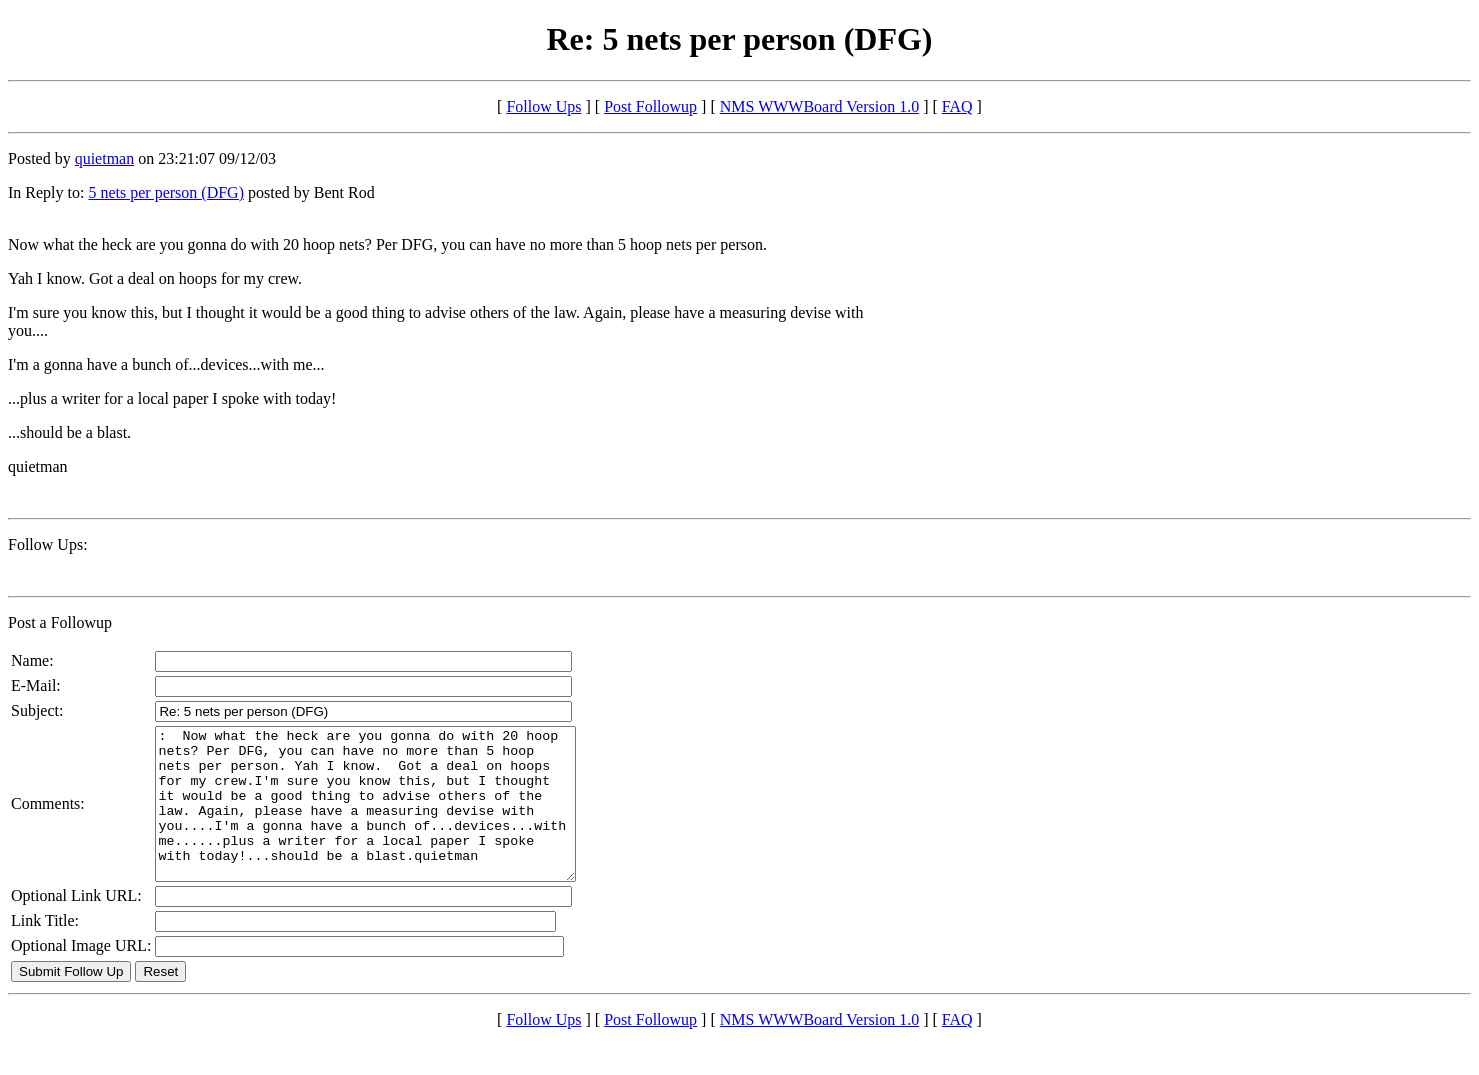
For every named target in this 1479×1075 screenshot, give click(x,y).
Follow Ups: (48, 544)
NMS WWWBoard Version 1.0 (819, 106)
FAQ (957, 106)
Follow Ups (543, 106)
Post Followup (650, 106)
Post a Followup (60, 622)
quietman (105, 158)
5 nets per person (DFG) (166, 192)
